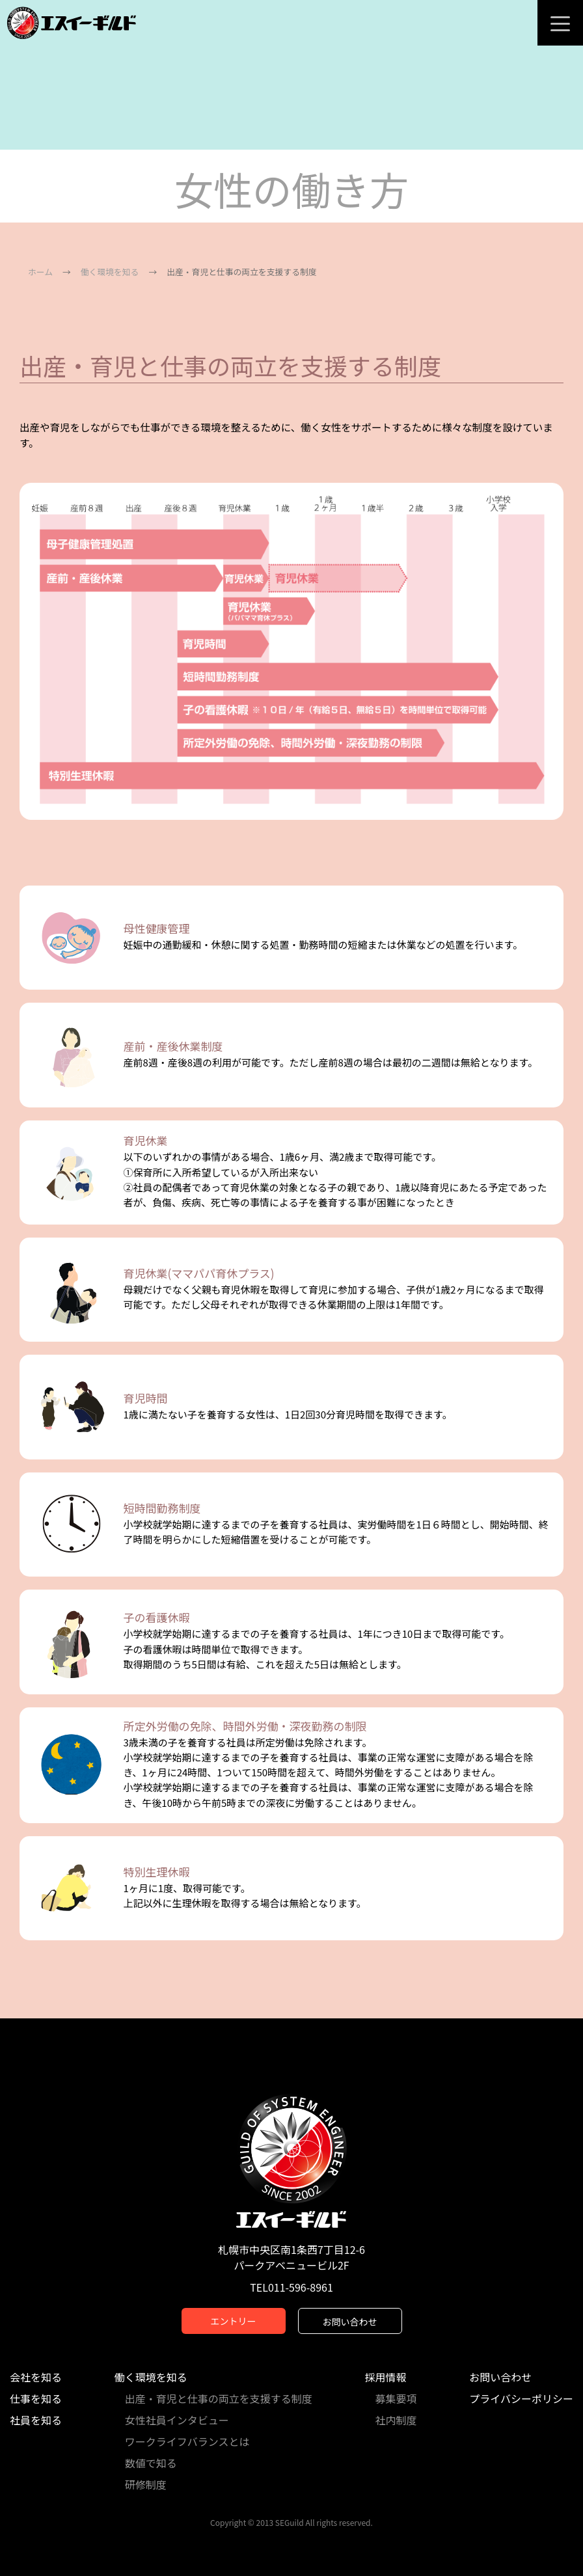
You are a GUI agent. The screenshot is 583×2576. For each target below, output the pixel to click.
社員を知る (36, 2420)
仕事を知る (36, 2398)
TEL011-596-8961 (291, 2287)
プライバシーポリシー (521, 2398)
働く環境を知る (110, 271)
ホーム (40, 271)
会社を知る (36, 2377)
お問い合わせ (350, 2321)
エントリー (233, 2320)
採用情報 (386, 2377)
